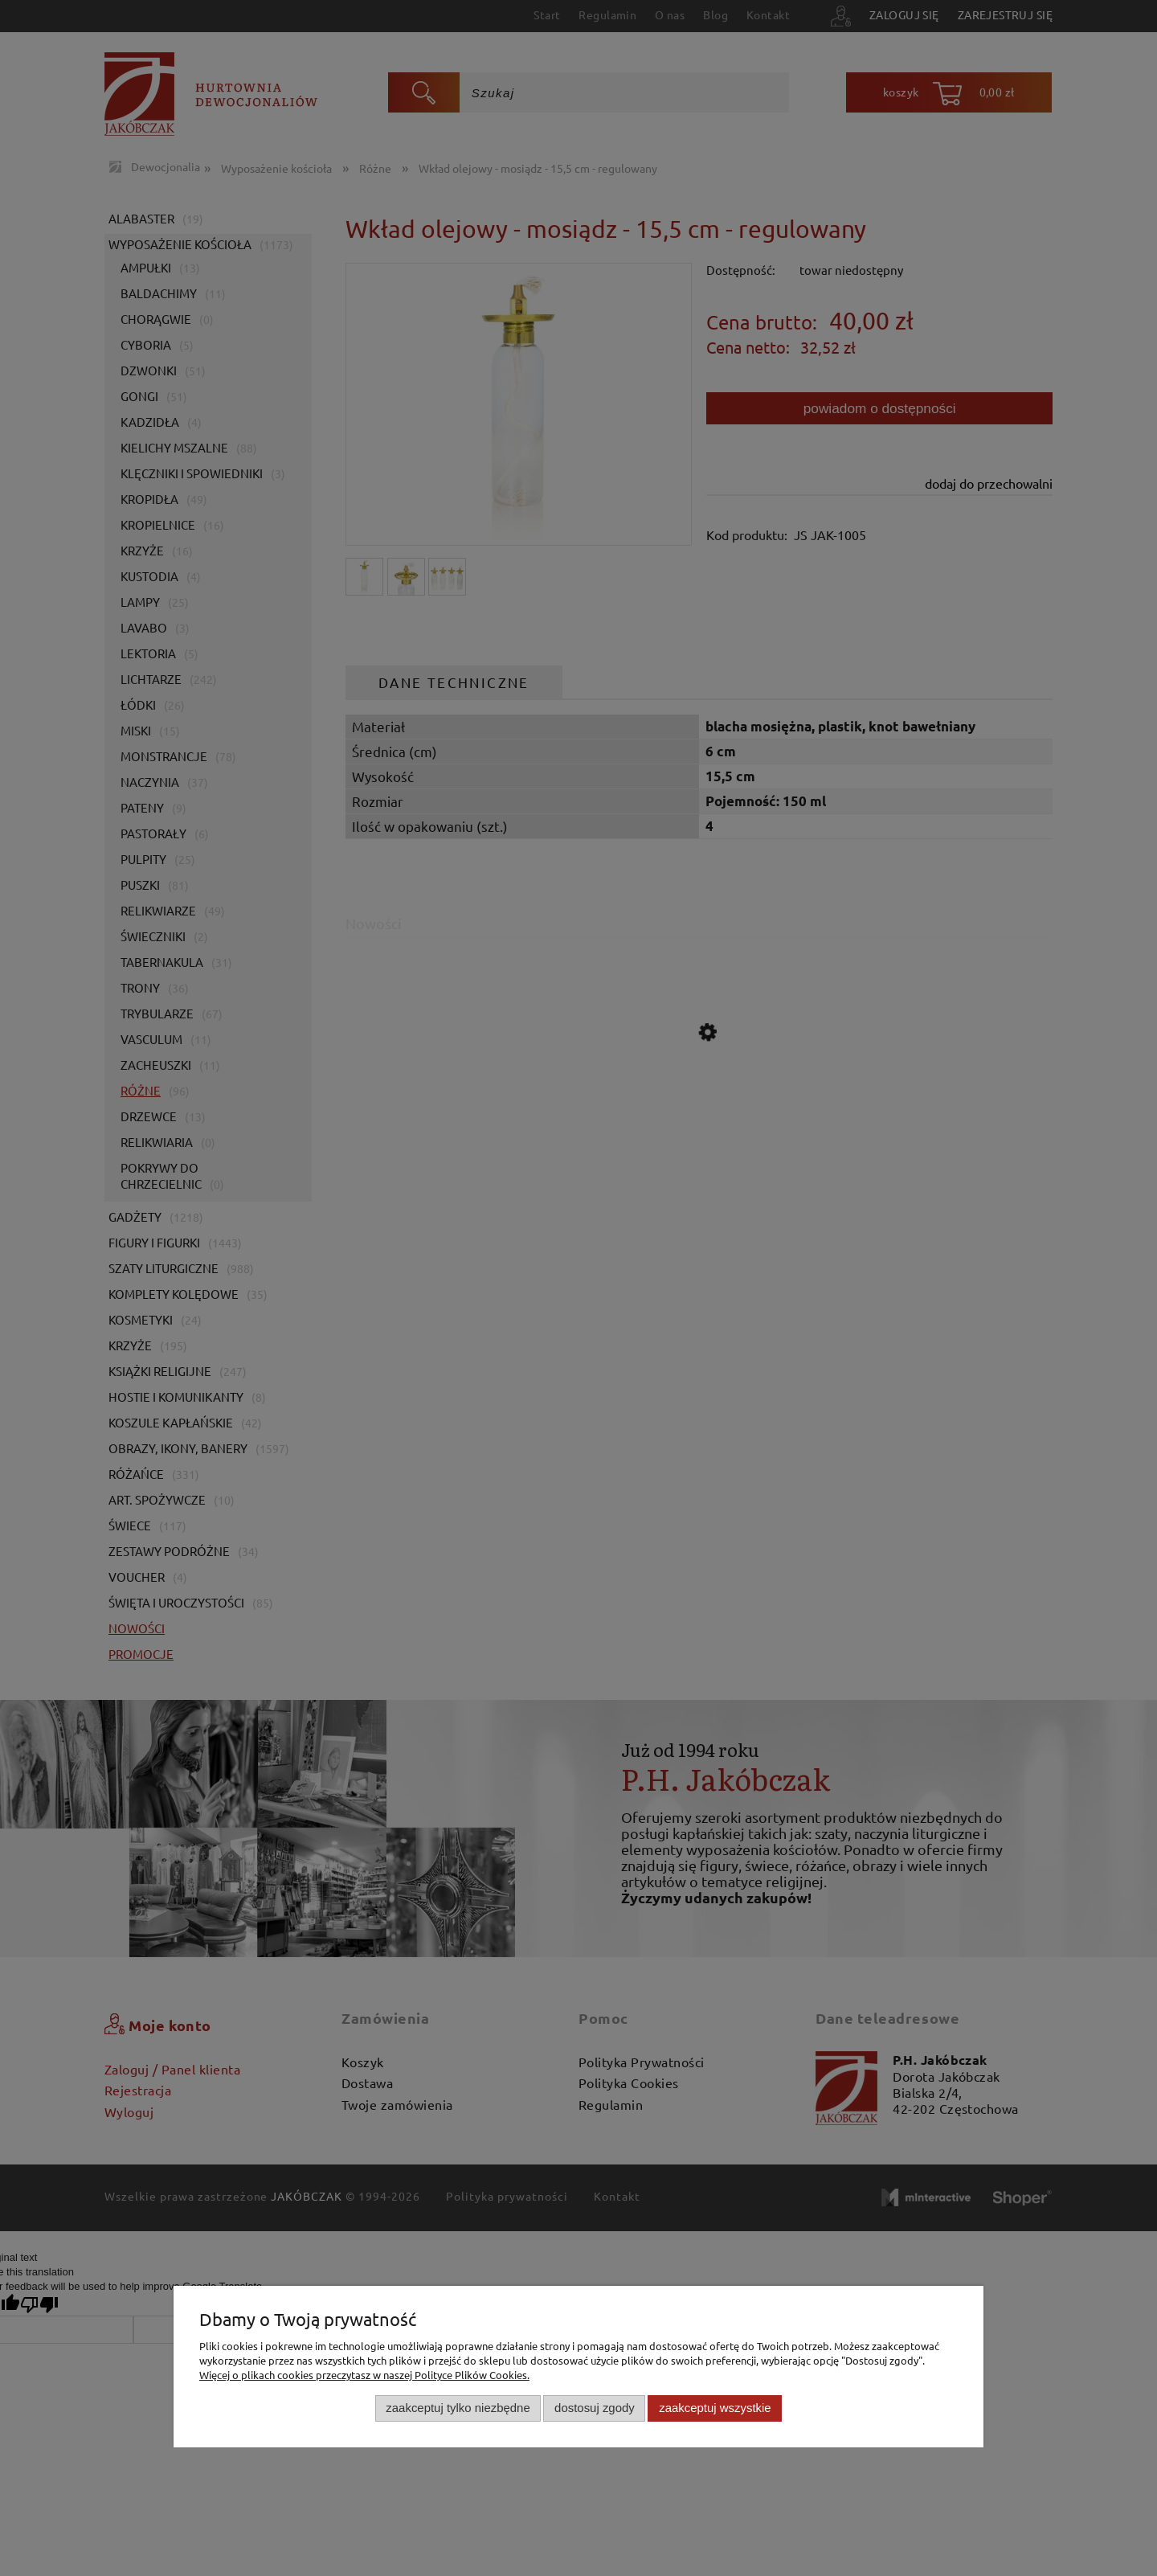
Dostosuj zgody (594, 2407)
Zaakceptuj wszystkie (715, 2407)
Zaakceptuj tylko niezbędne (457, 2407)
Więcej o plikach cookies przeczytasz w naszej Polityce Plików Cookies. (364, 2374)
